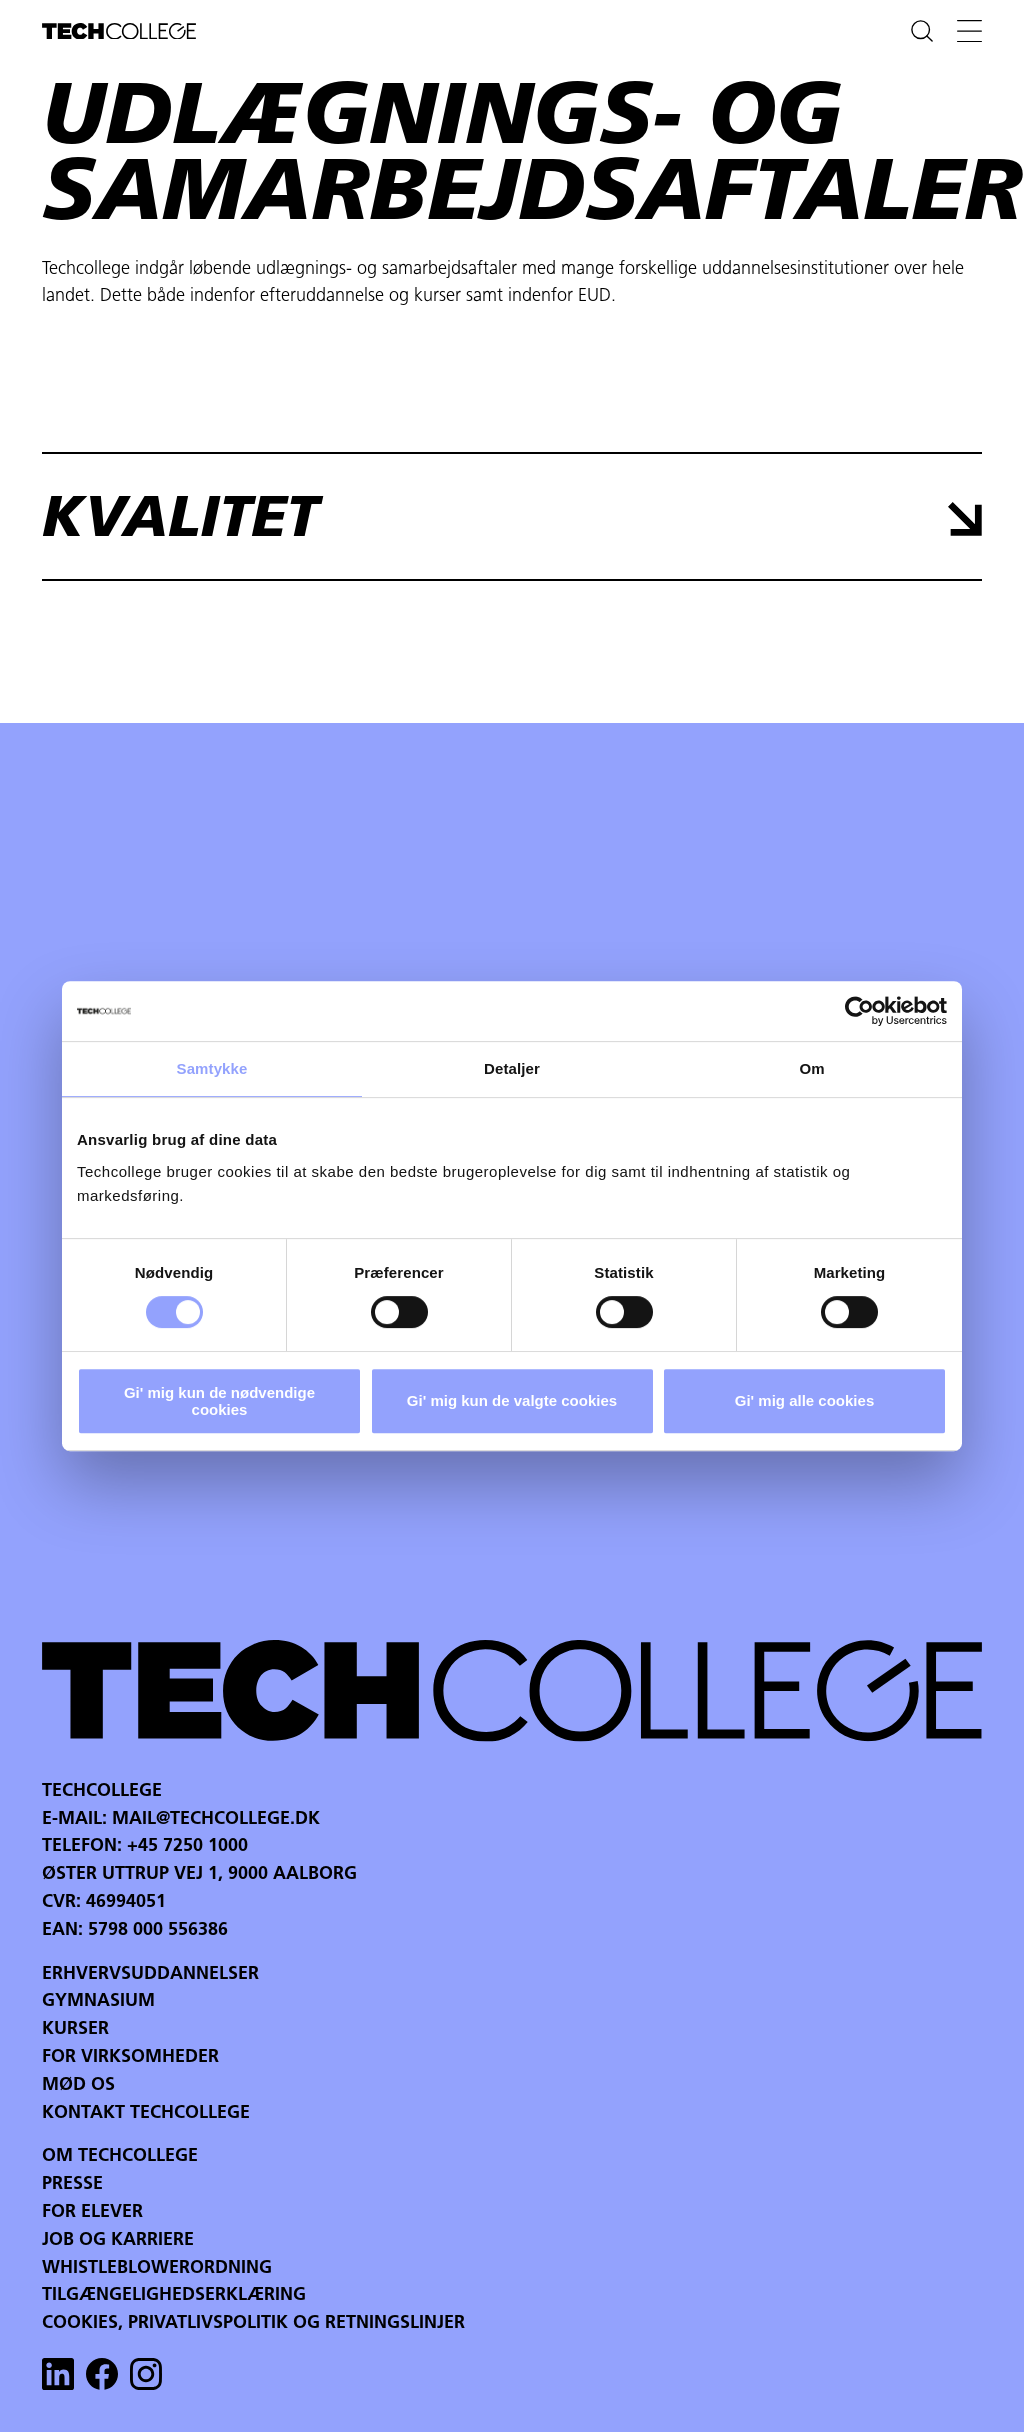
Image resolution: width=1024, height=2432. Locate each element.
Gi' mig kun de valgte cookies (512, 1400)
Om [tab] (811, 1068)
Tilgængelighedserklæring (174, 2295)
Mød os (78, 2085)
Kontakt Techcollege (146, 2113)
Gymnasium (98, 2001)
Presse (72, 2184)
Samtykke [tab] (212, 1068)
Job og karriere (118, 2240)
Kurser (75, 2029)
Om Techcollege (120, 2156)
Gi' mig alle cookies (804, 1400)
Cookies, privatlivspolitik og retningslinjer (253, 2323)
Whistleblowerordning (157, 2268)
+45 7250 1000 (187, 1846)
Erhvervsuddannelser (150, 1974)
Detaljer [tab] (512, 1068)
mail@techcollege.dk (216, 1819)
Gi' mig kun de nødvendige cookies (219, 1401)
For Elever (92, 2212)
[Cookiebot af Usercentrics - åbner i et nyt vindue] (859, 1011)
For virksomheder (130, 2057)
